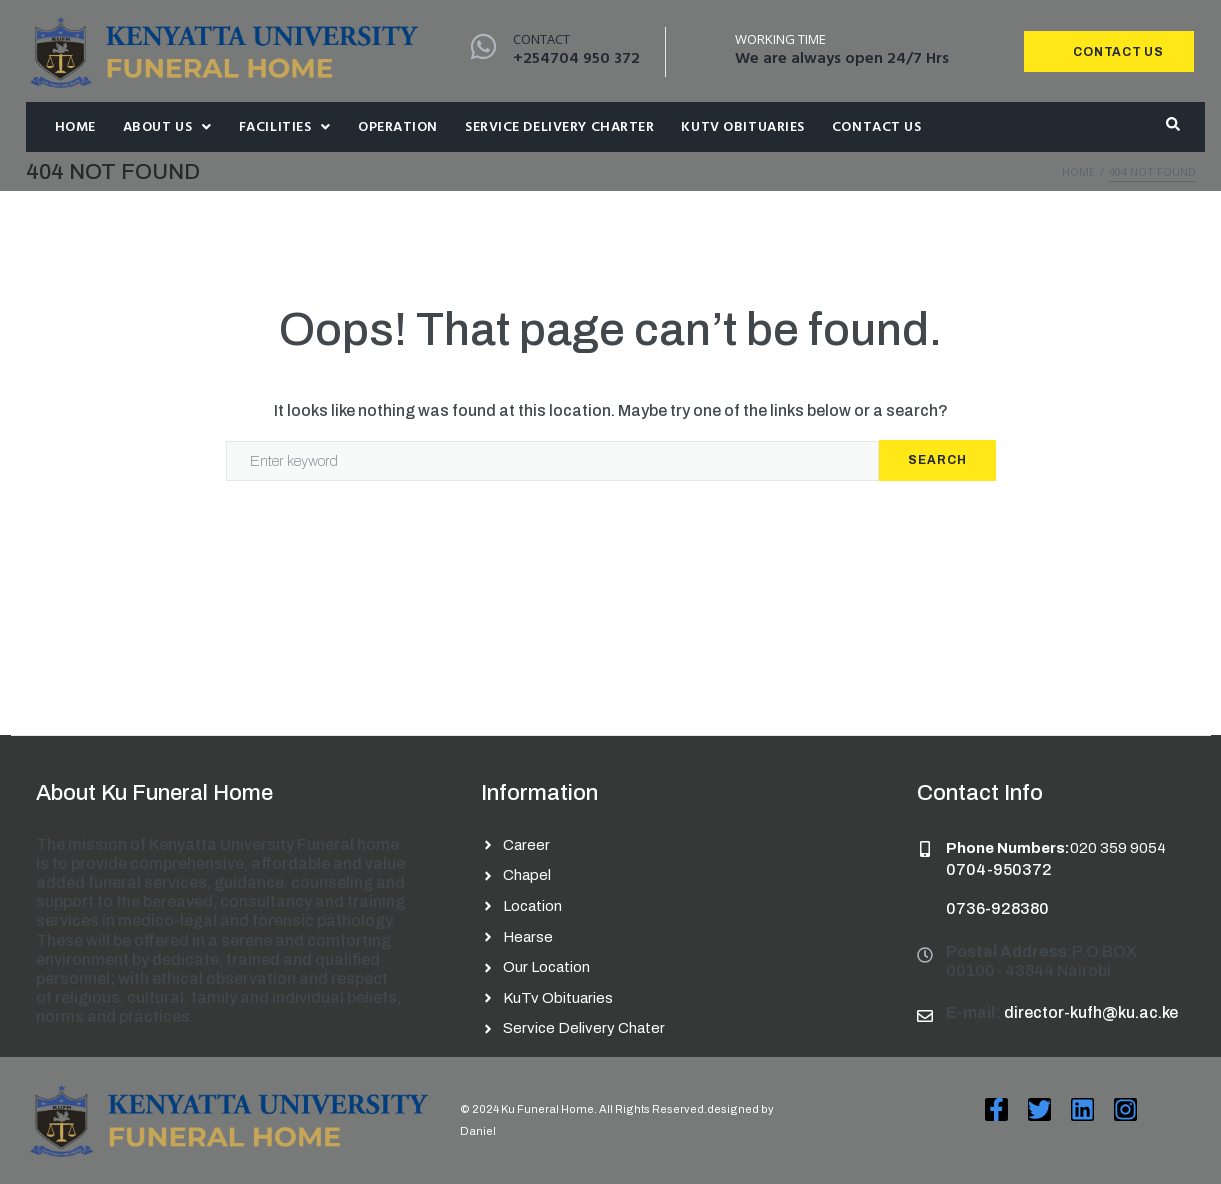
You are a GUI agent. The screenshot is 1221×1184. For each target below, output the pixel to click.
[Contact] (483, 46)
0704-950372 (999, 869)
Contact (541, 39)
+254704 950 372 (576, 59)
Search (937, 460)
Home (1078, 171)
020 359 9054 (1118, 848)
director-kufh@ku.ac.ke (1091, 1012)
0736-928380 (997, 908)
